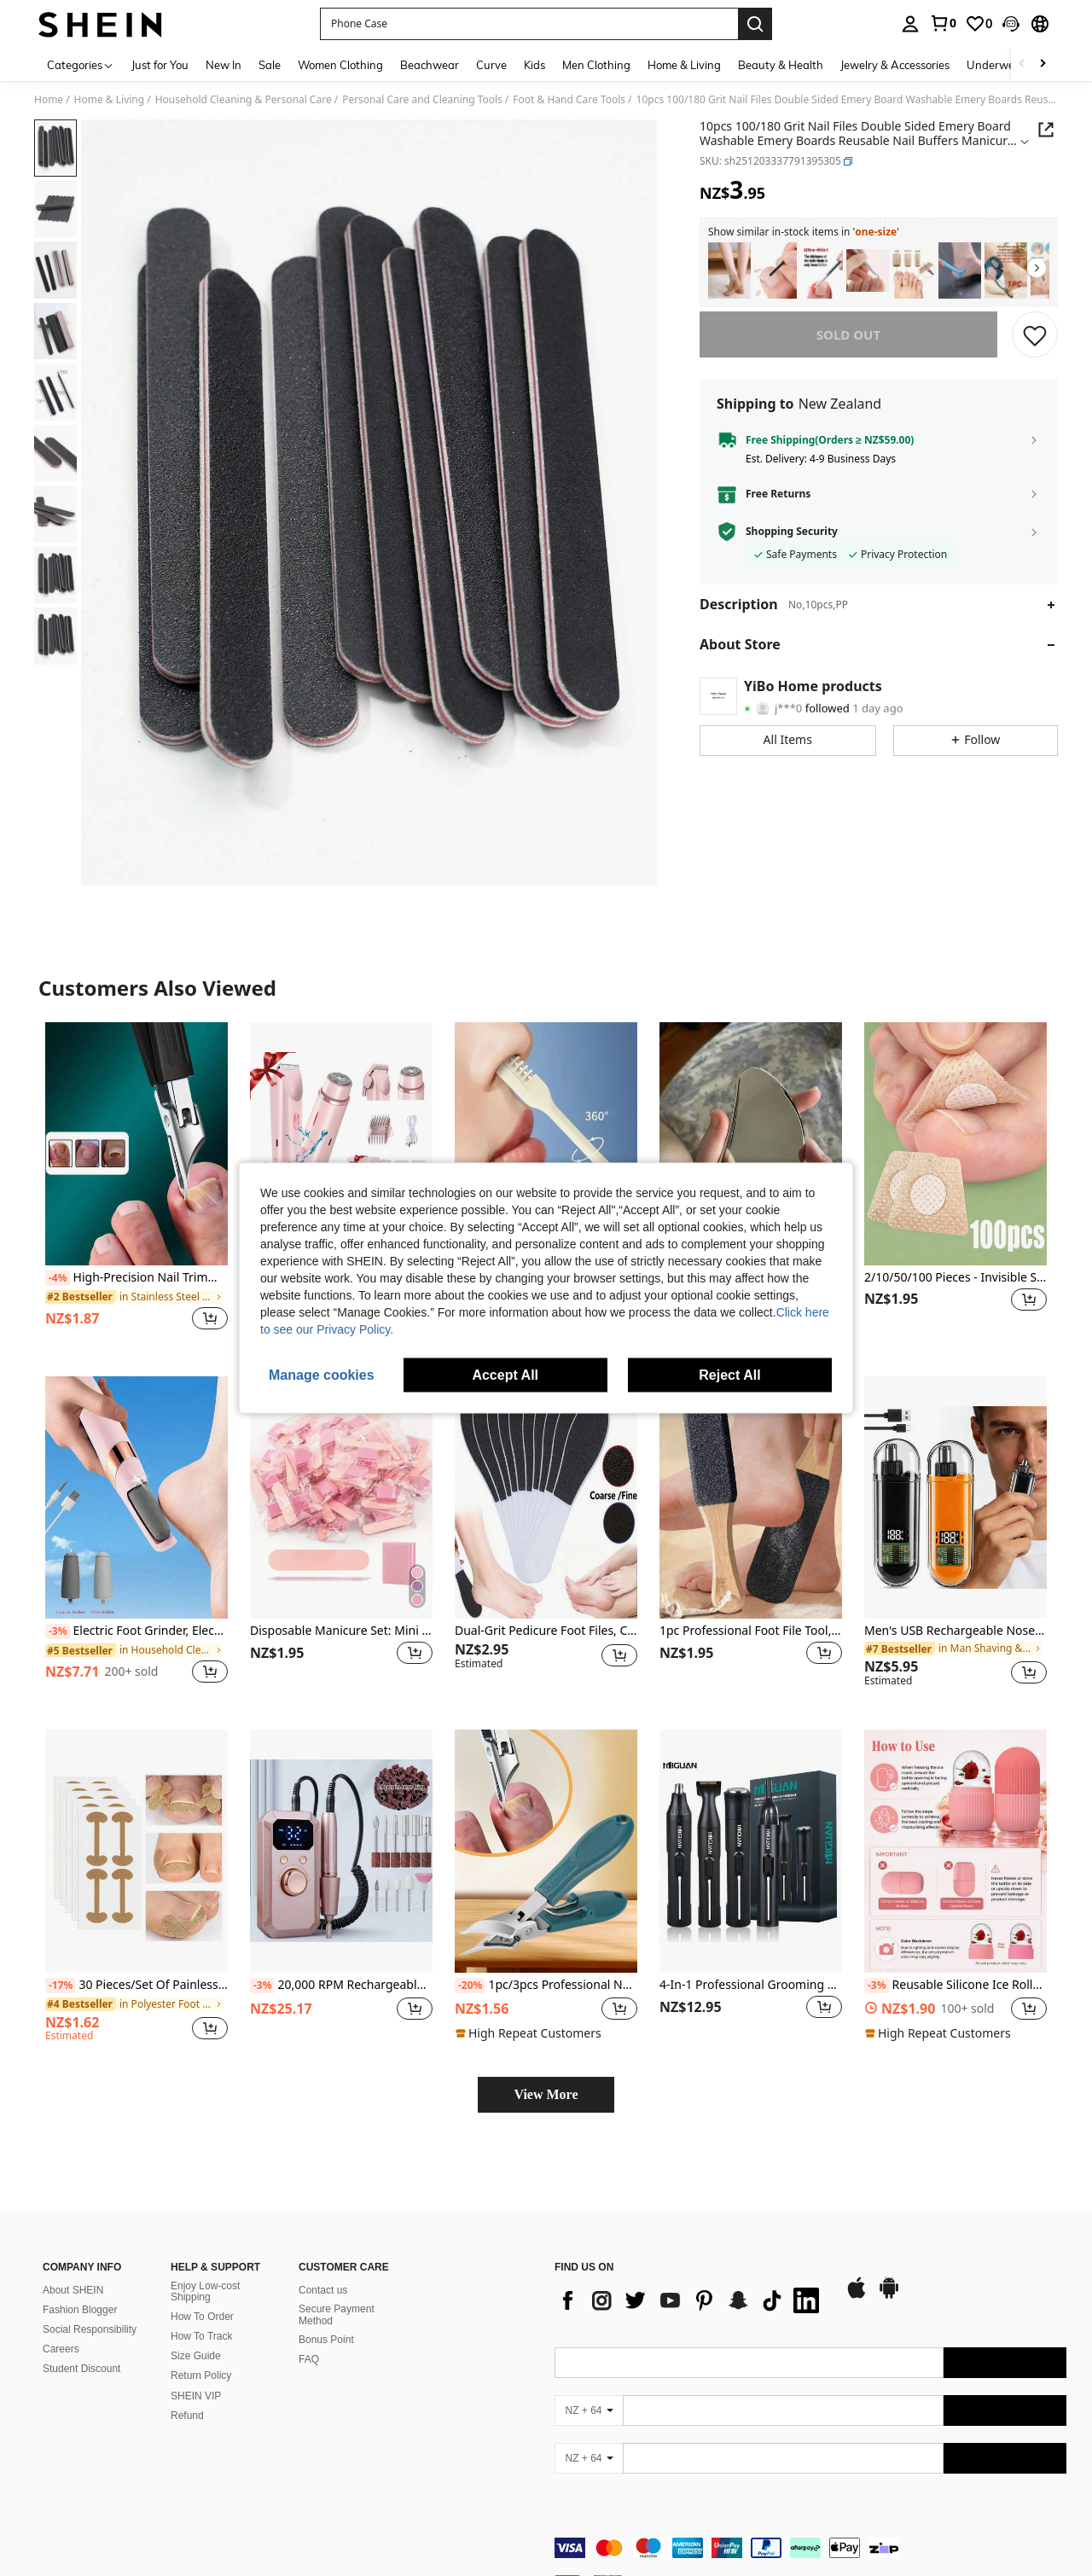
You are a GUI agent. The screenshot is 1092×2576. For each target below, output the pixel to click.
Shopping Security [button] (792, 532)
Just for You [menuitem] (160, 65)
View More (546, 2094)
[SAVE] (1035, 334)
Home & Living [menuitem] (684, 65)
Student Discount (81, 2369)
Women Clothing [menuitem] (340, 65)
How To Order (202, 2317)
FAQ (309, 2359)
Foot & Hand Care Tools (569, 100)
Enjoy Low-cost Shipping (205, 2292)
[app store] (856, 2296)
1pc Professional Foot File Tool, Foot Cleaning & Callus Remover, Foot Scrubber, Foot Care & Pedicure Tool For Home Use (750, 1631)
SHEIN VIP (196, 2396)
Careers (61, 2349)
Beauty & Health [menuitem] (780, 65)
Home (48, 100)
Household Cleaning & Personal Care (243, 100)
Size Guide (196, 2356)
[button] (1011, 24)
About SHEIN (73, 2290)
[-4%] (57, 1278)
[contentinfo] (810, 2548)
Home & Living (109, 100)
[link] (942, 23)
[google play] (889, 2296)
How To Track (201, 2336)
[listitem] (729, 270)
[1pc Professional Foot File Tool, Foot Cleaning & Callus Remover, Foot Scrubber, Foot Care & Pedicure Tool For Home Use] (750, 1497)
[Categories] (80, 64)
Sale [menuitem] (269, 65)
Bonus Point (326, 2340)
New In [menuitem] (223, 65)
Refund (187, 2416)
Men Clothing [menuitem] (596, 65)
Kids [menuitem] (534, 65)
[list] (691, 2300)
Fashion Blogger (80, 2310)
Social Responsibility (89, 2329)
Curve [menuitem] (491, 65)
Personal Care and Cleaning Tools (422, 100)
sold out (848, 334)
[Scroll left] (1022, 64)
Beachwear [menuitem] (429, 65)
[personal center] (910, 24)
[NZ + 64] (589, 2410)
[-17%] (60, 1985)
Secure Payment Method (337, 2315)
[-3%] (57, 1631)
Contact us (323, 2290)
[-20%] (470, 1985)
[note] (531, 2033)
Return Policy (201, 2375)
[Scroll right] (1042, 64)
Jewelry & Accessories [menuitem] (895, 65)
